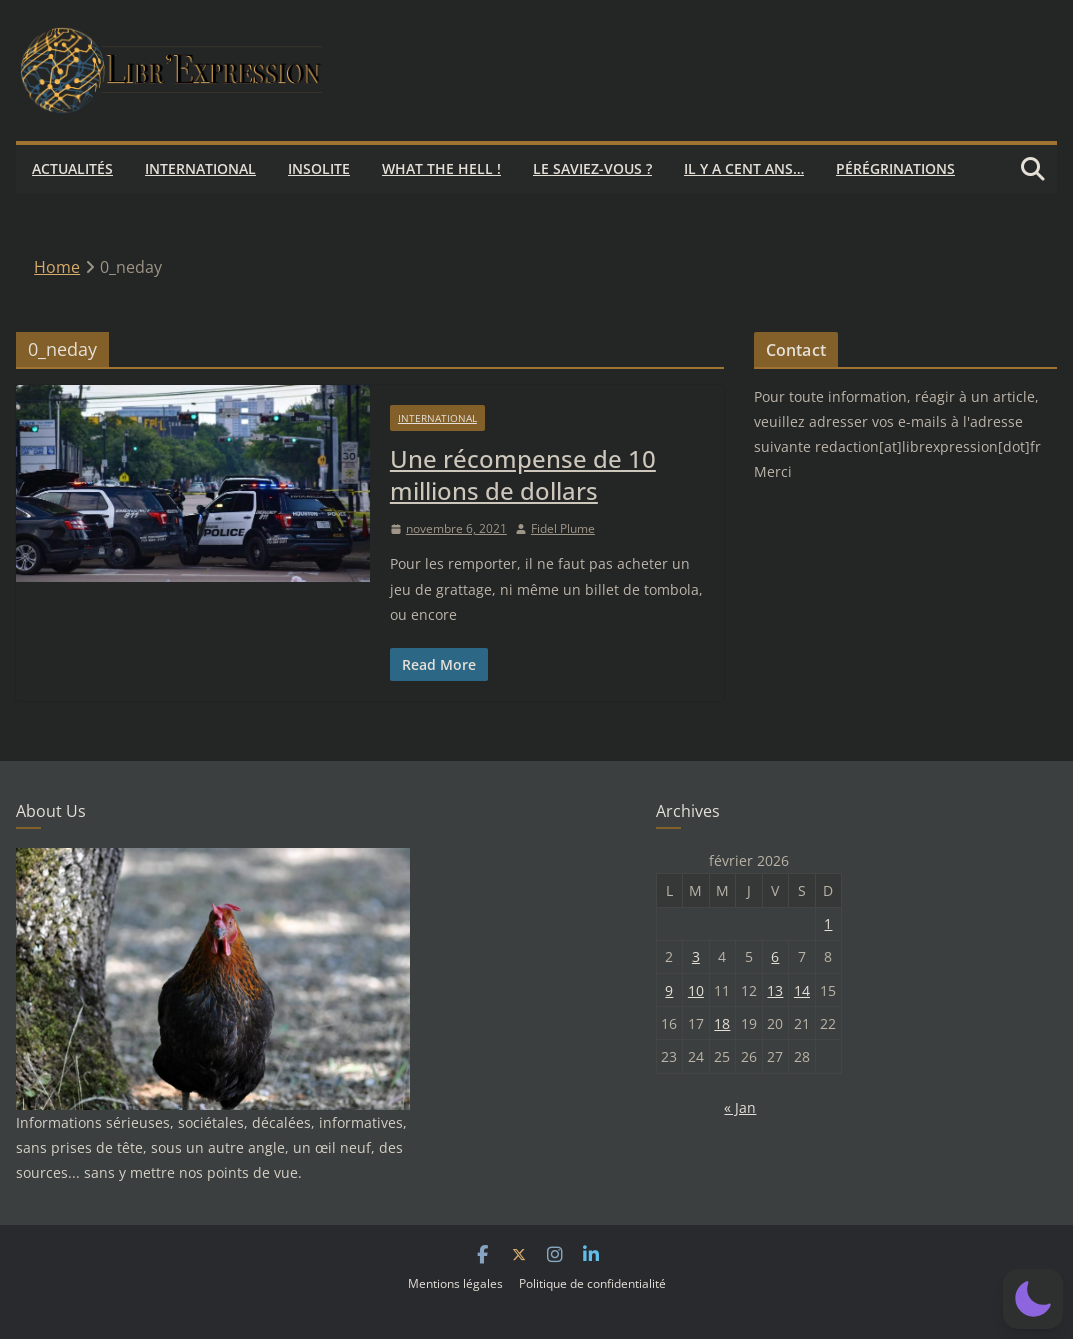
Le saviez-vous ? (592, 168)
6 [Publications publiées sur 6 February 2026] (775, 956)
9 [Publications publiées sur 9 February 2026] (669, 990)
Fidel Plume (563, 528)
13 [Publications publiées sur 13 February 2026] (775, 990)
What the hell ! (441, 168)
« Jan (740, 1107)
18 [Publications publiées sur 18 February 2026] (722, 1023)
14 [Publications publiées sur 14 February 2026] (802, 990)
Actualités (72, 168)
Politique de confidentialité (592, 1283)
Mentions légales (455, 1283)
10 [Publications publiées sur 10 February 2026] (696, 990)
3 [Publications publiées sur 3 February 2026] (696, 956)
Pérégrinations (895, 168)
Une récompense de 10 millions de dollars (523, 474)
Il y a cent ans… (744, 168)
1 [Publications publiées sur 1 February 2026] (828, 923)
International (200, 168)
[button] (1033, 1299)
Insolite (319, 168)
